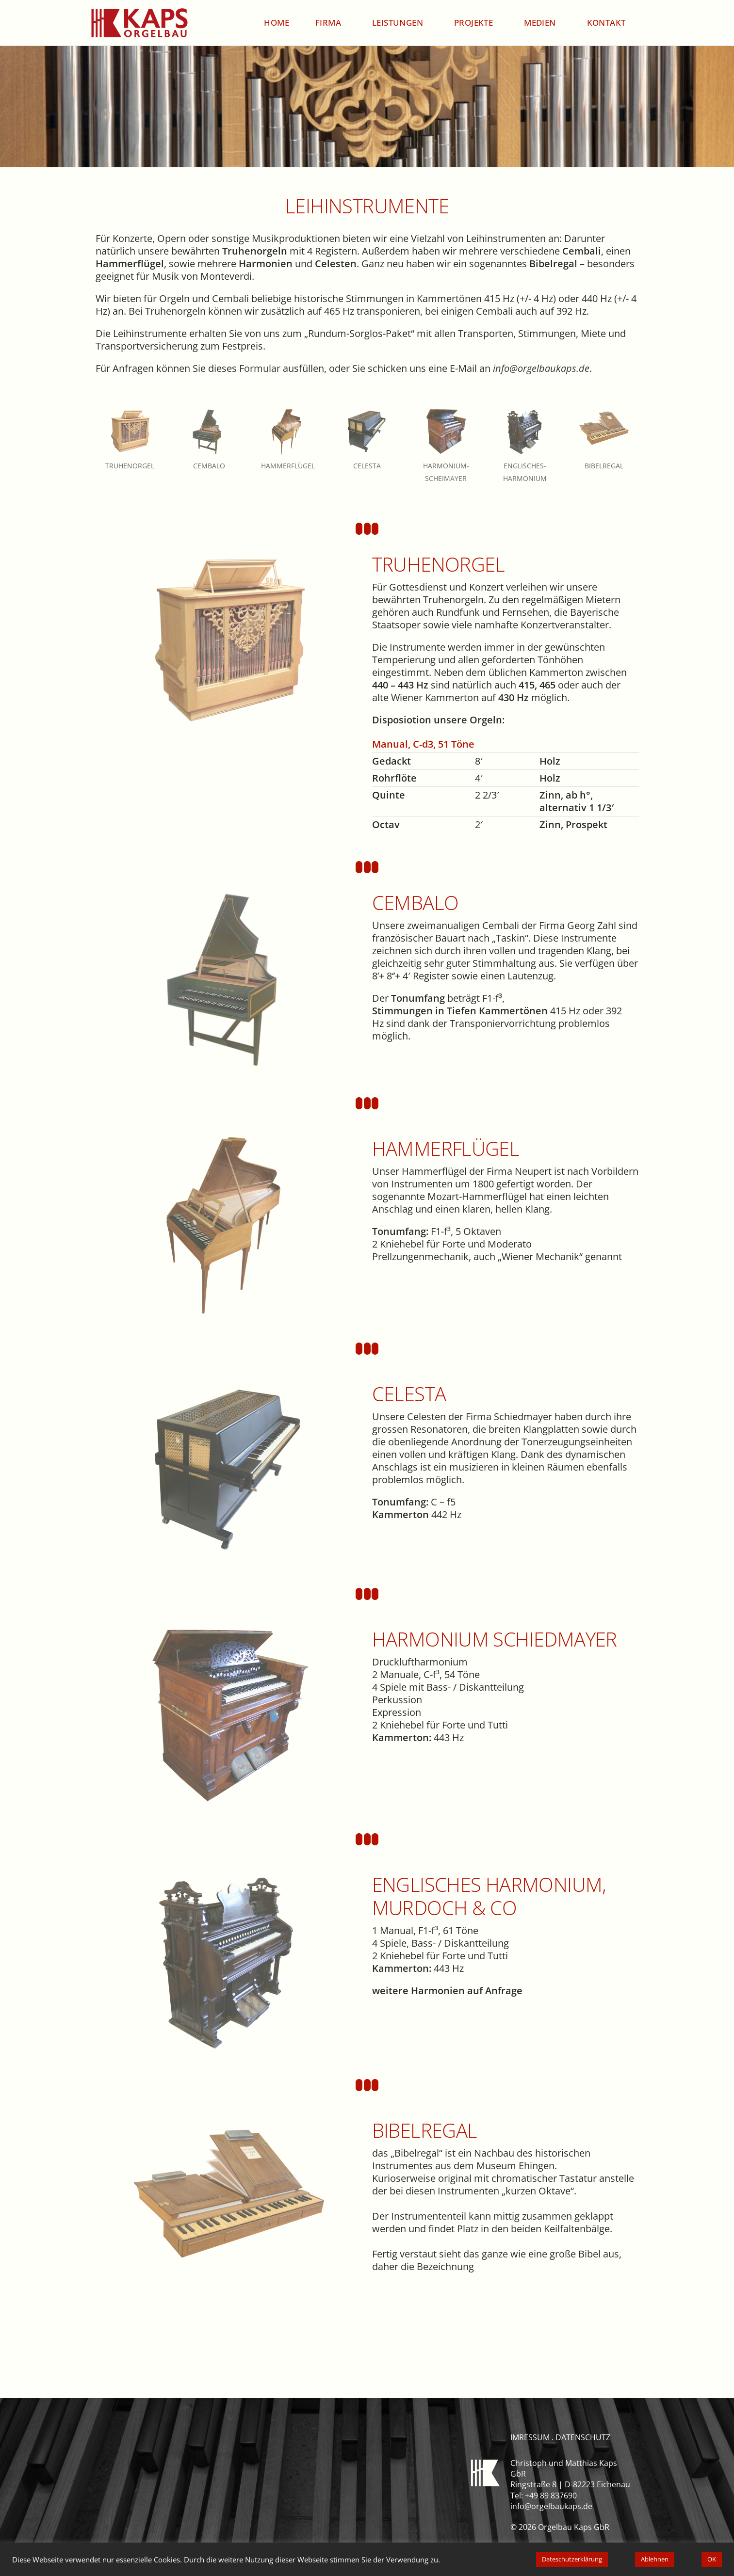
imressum (530, 2437)
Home (276, 22)
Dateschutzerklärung (572, 2559)
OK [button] (711, 2559)
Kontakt (606, 22)
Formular (259, 368)
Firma (330, 22)
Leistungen (400, 22)
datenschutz (582, 2437)
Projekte (476, 22)
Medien (542, 22)
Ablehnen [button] (655, 2559)
